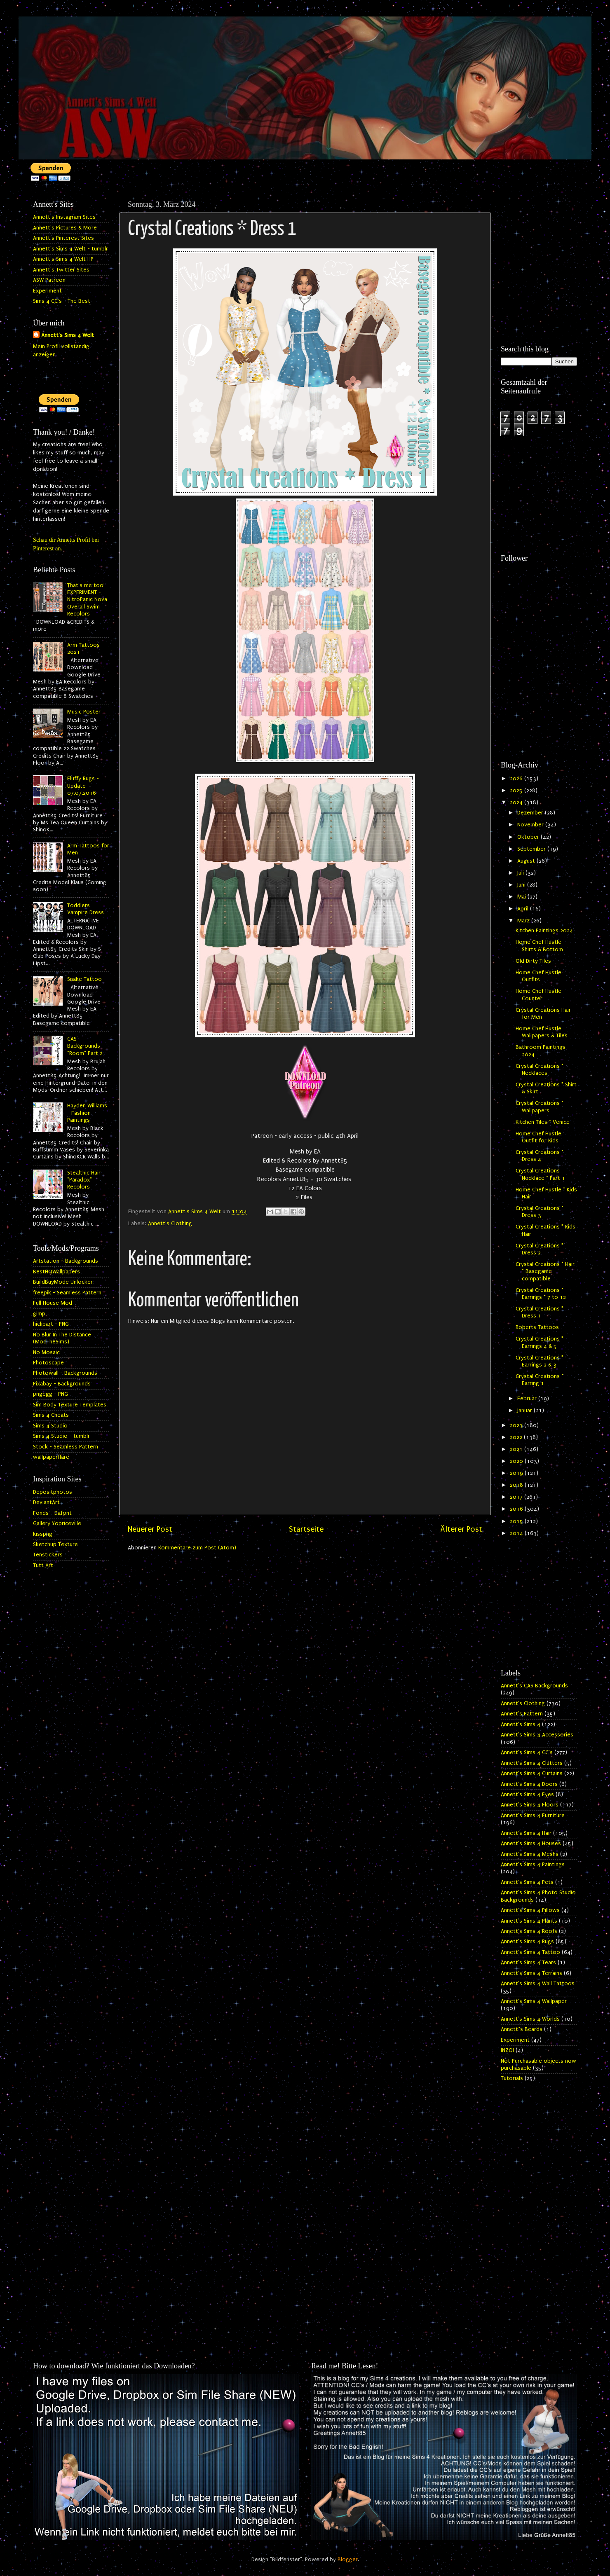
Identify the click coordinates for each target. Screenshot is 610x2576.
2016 (517, 1509)
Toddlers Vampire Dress (85, 909)
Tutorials (512, 2078)
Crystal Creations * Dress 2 (539, 1249)
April (523, 908)
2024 (517, 802)
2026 (517, 778)
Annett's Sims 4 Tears (528, 1962)
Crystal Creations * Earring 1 (539, 1380)
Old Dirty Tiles (533, 961)
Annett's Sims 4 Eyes (527, 1794)
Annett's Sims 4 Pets (527, 1882)
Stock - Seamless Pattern (65, 1447)
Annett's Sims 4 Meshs (529, 1854)
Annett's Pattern (522, 1713)
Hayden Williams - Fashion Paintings (87, 1112)
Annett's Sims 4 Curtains (532, 1773)
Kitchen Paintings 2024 (544, 930)
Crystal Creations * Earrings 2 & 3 (539, 1361)
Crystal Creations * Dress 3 (539, 1212)
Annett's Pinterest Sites (63, 238)
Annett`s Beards (521, 2029)
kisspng (42, 1534)
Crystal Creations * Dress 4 (539, 1156)
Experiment (47, 291)
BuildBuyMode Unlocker (63, 1282)
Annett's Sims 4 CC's (527, 1752)
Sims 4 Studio (50, 1426)
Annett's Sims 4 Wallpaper (534, 2001)
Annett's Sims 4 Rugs (527, 1941)
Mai (522, 897)
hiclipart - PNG (51, 1324)
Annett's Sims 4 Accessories (537, 1734)
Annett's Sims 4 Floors (529, 1805)
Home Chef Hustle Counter (538, 994)
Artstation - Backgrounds (65, 1261)
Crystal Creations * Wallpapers (539, 1107)
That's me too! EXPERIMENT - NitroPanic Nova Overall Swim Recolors (87, 599)
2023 (517, 1425)
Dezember (531, 813)
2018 (517, 1485)
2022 (517, 1437)
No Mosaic (46, 1352)
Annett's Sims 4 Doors (529, 1784)
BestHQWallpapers (56, 1271)
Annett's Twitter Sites (61, 270)
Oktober (529, 837)
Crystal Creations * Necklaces (539, 1069)
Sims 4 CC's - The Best (61, 301)
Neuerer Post (150, 1529)
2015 (517, 1521)
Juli (521, 873)
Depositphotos (52, 1492)
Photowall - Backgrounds (65, 1373)
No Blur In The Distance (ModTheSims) (62, 1338)
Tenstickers (48, 1554)
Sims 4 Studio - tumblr (61, 1436)
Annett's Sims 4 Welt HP (63, 259)
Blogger (348, 2559)
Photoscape (48, 1362)
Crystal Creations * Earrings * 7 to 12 (541, 1294)
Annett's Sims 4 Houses (531, 1843)
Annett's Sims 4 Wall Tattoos (538, 1983)
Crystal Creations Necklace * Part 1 (540, 1174)
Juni (522, 885)
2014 (517, 1533)
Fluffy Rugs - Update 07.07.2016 (83, 785)
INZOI (507, 2050)
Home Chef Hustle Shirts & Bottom (539, 945)
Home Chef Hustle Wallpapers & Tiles (542, 1032)
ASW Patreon (49, 280)
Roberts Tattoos (537, 1327)
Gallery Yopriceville (57, 1523)
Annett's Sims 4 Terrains (531, 1973)
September (532, 849)
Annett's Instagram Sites (64, 217)
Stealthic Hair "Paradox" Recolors (84, 1180)
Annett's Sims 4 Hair (526, 1833)
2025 (517, 790)
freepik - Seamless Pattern (67, 1292)
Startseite (306, 1529)
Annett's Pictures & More (65, 228)
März (524, 920)
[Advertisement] (539, 227)
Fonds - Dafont (52, 1513)
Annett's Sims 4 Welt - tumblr (70, 249)
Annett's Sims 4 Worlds (530, 2019)
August (527, 861)
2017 (517, 1497)
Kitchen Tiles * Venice (543, 1122)
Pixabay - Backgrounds (62, 1383)
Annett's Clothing (170, 1223)
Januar (525, 1410)
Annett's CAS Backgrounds (534, 1685)
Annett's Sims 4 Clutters (532, 1763)
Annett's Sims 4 (520, 1724)
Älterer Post (461, 1529)
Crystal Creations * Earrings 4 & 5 (539, 1342)
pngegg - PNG (50, 1394)
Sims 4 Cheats (51, 1415)
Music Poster (84, 712)
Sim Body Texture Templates (69, 1404)
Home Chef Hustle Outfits (538, 976)
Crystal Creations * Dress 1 (539, 1312)
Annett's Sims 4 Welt (67, 335)
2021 (517, 1449)
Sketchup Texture (55, 1544)
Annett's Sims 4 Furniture (533, 1815)
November (531, 824)
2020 (517, 1461)
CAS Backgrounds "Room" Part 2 (85, 1046)
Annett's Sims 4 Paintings (533, 1864)
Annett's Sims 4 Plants (529, 1921)
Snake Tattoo (84, 979)
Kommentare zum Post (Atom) (197, 1547)
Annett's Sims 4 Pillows (530, 1910)
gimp (39, 1313)
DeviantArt (46, 1502)
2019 (517, 1473)
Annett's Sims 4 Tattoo (530, 1952)
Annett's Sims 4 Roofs (529, 1931)
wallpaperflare (51, 1457)
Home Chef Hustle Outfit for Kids (538, 1137)
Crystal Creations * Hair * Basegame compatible (545, 1271)
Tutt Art (43, 1565)
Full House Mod (52, 1303)
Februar (527, 1398)
